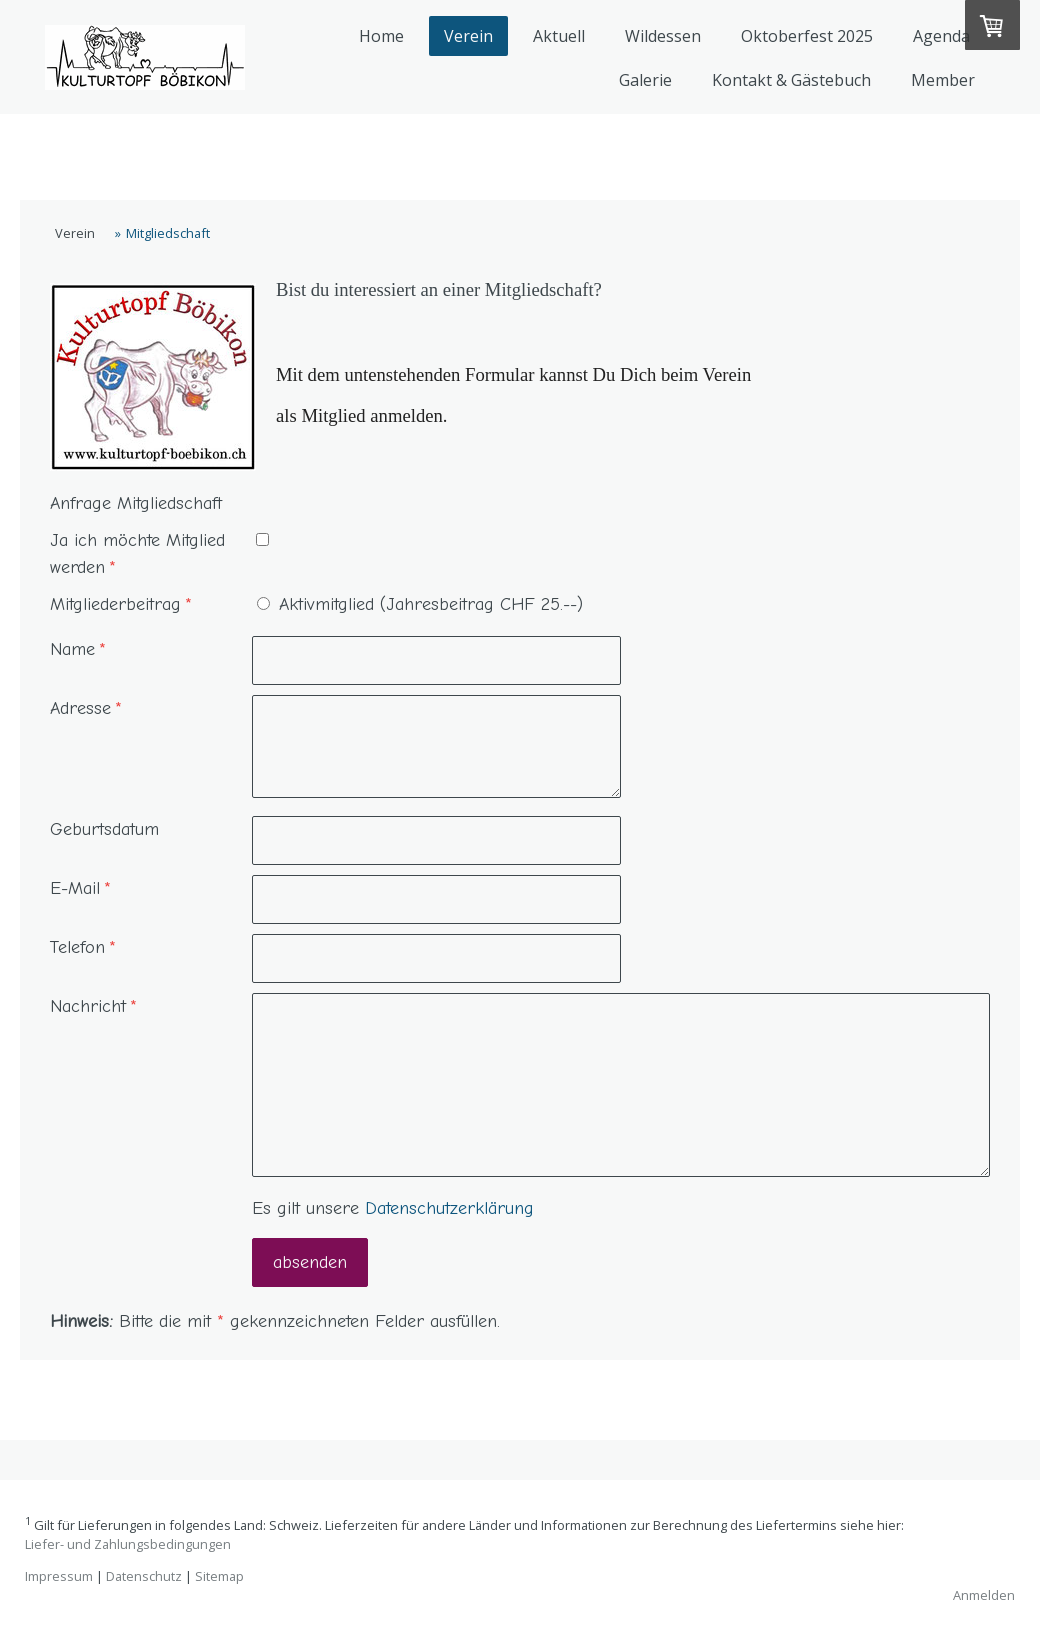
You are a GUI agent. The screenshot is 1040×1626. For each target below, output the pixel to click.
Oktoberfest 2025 (807, 36)
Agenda (941, 36)
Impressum (59, 1576)
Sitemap (219, 1576)
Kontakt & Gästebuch (791, 80)
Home (381, 36)
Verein (468, 36)
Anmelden (984, 1595)
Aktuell (559, 36)
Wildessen (663, 36)
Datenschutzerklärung (449, 1208)
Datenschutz (144, 1576)
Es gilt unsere (393, 1208)
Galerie (645, 80)
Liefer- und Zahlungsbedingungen (128, 1544)
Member (943, 80)
